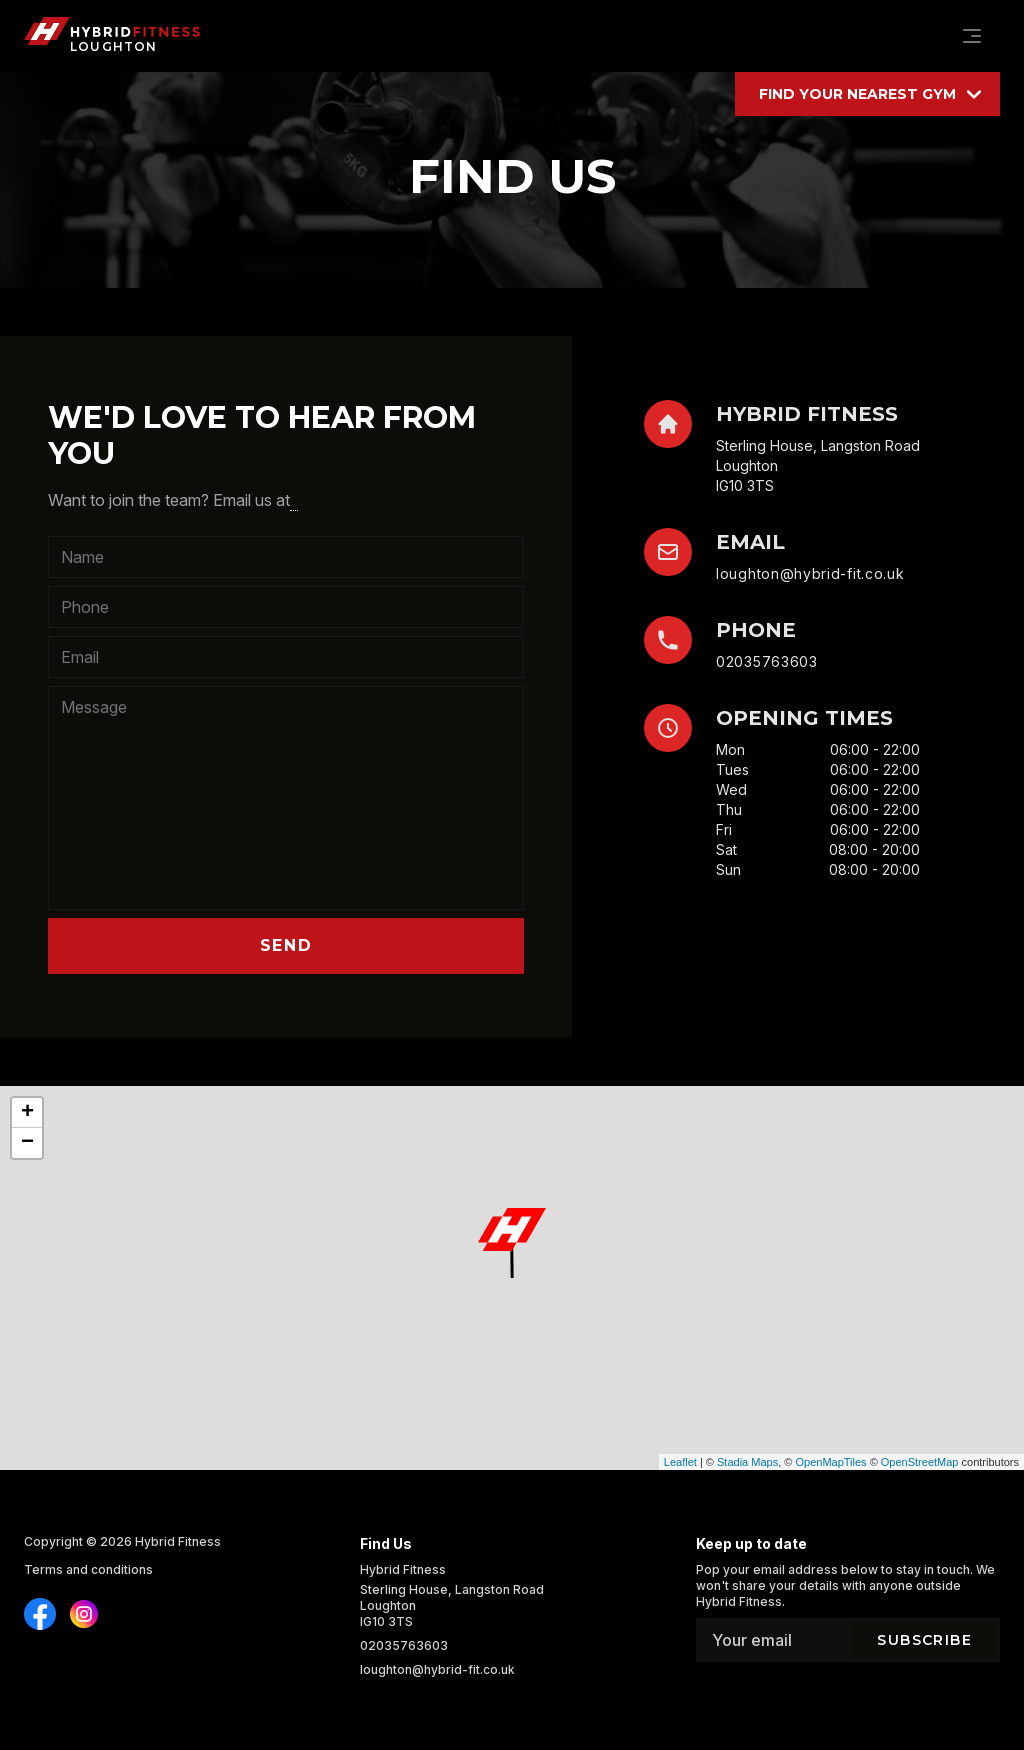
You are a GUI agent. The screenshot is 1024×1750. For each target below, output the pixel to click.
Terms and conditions (88, 1569)
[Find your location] (867, 94)
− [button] (27, 1143)
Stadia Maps (747, 1462)
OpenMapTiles (830, 1462)
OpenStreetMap (920, 1462)
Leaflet (680, 1462)
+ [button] (27, 1113)
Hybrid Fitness (178, 1541)
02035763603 (767, 661)
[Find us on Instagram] (40, 1614)
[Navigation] (972, 36)
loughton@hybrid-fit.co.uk (810, 573)
